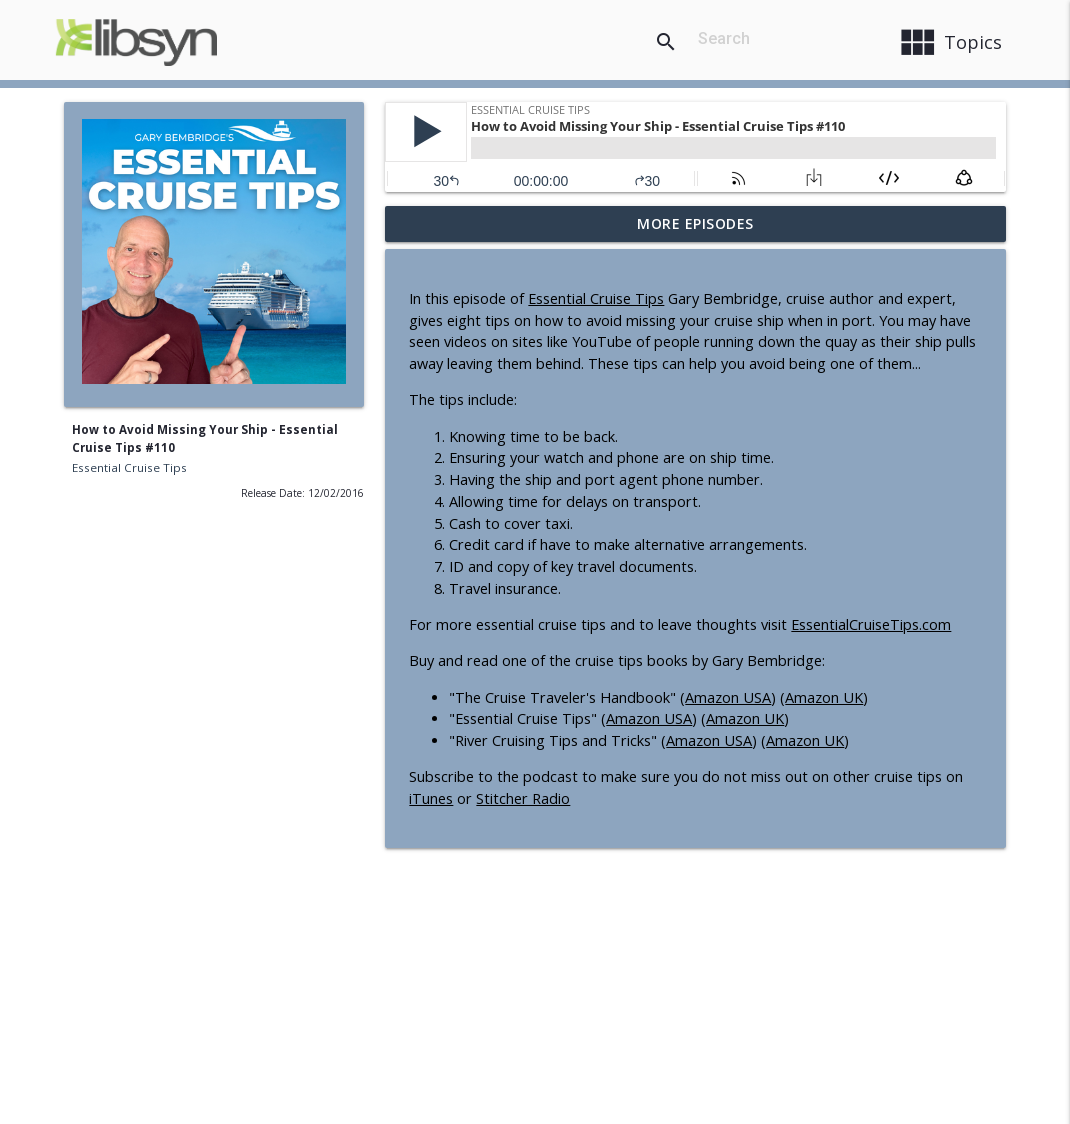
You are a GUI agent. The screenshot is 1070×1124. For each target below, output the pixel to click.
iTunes (431, 798)
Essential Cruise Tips (129, 467)
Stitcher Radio (523, 798)
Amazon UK (824, 697)
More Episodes (695, 223)
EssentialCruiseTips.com (871, 624)
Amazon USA (728, 697)
